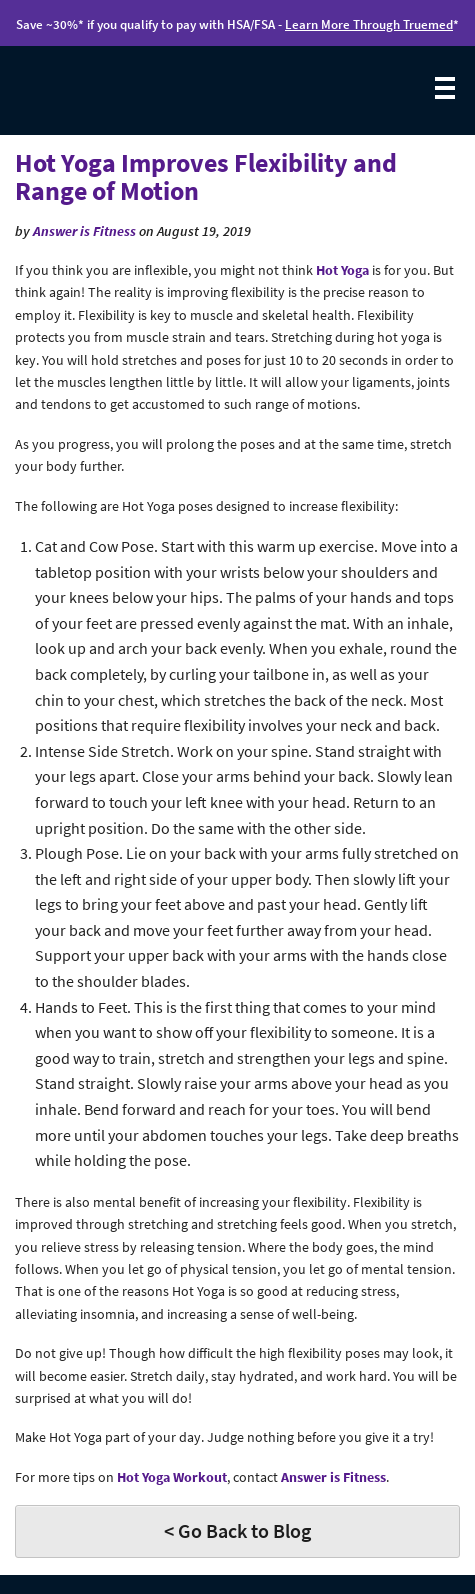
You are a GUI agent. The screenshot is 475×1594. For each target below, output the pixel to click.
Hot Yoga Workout (172, 1477)
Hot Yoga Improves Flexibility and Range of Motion (206, 177)
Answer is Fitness (84, 231)
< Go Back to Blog (237, 1530)
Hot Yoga (342, 270)
